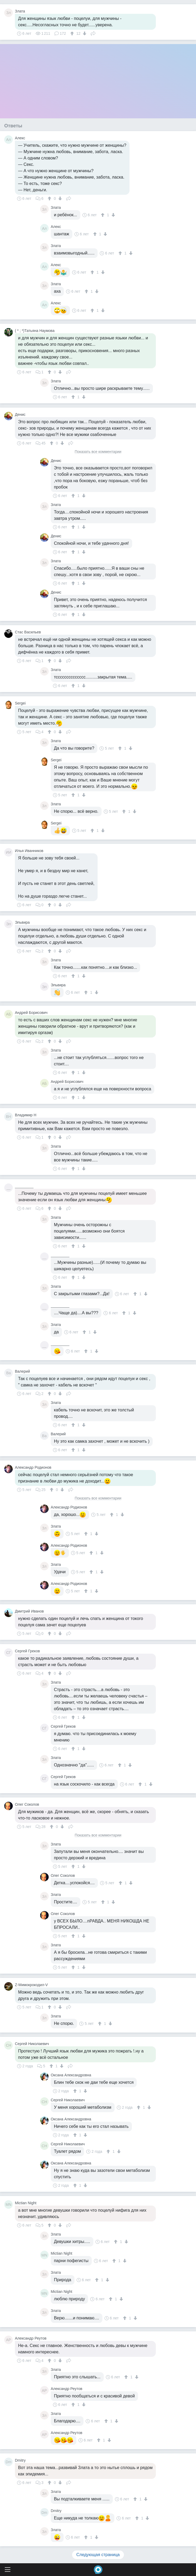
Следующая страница (98, 2554)
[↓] (83, 33)
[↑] (72, 33)
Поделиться (93, 33)
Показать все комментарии (98, 452)
